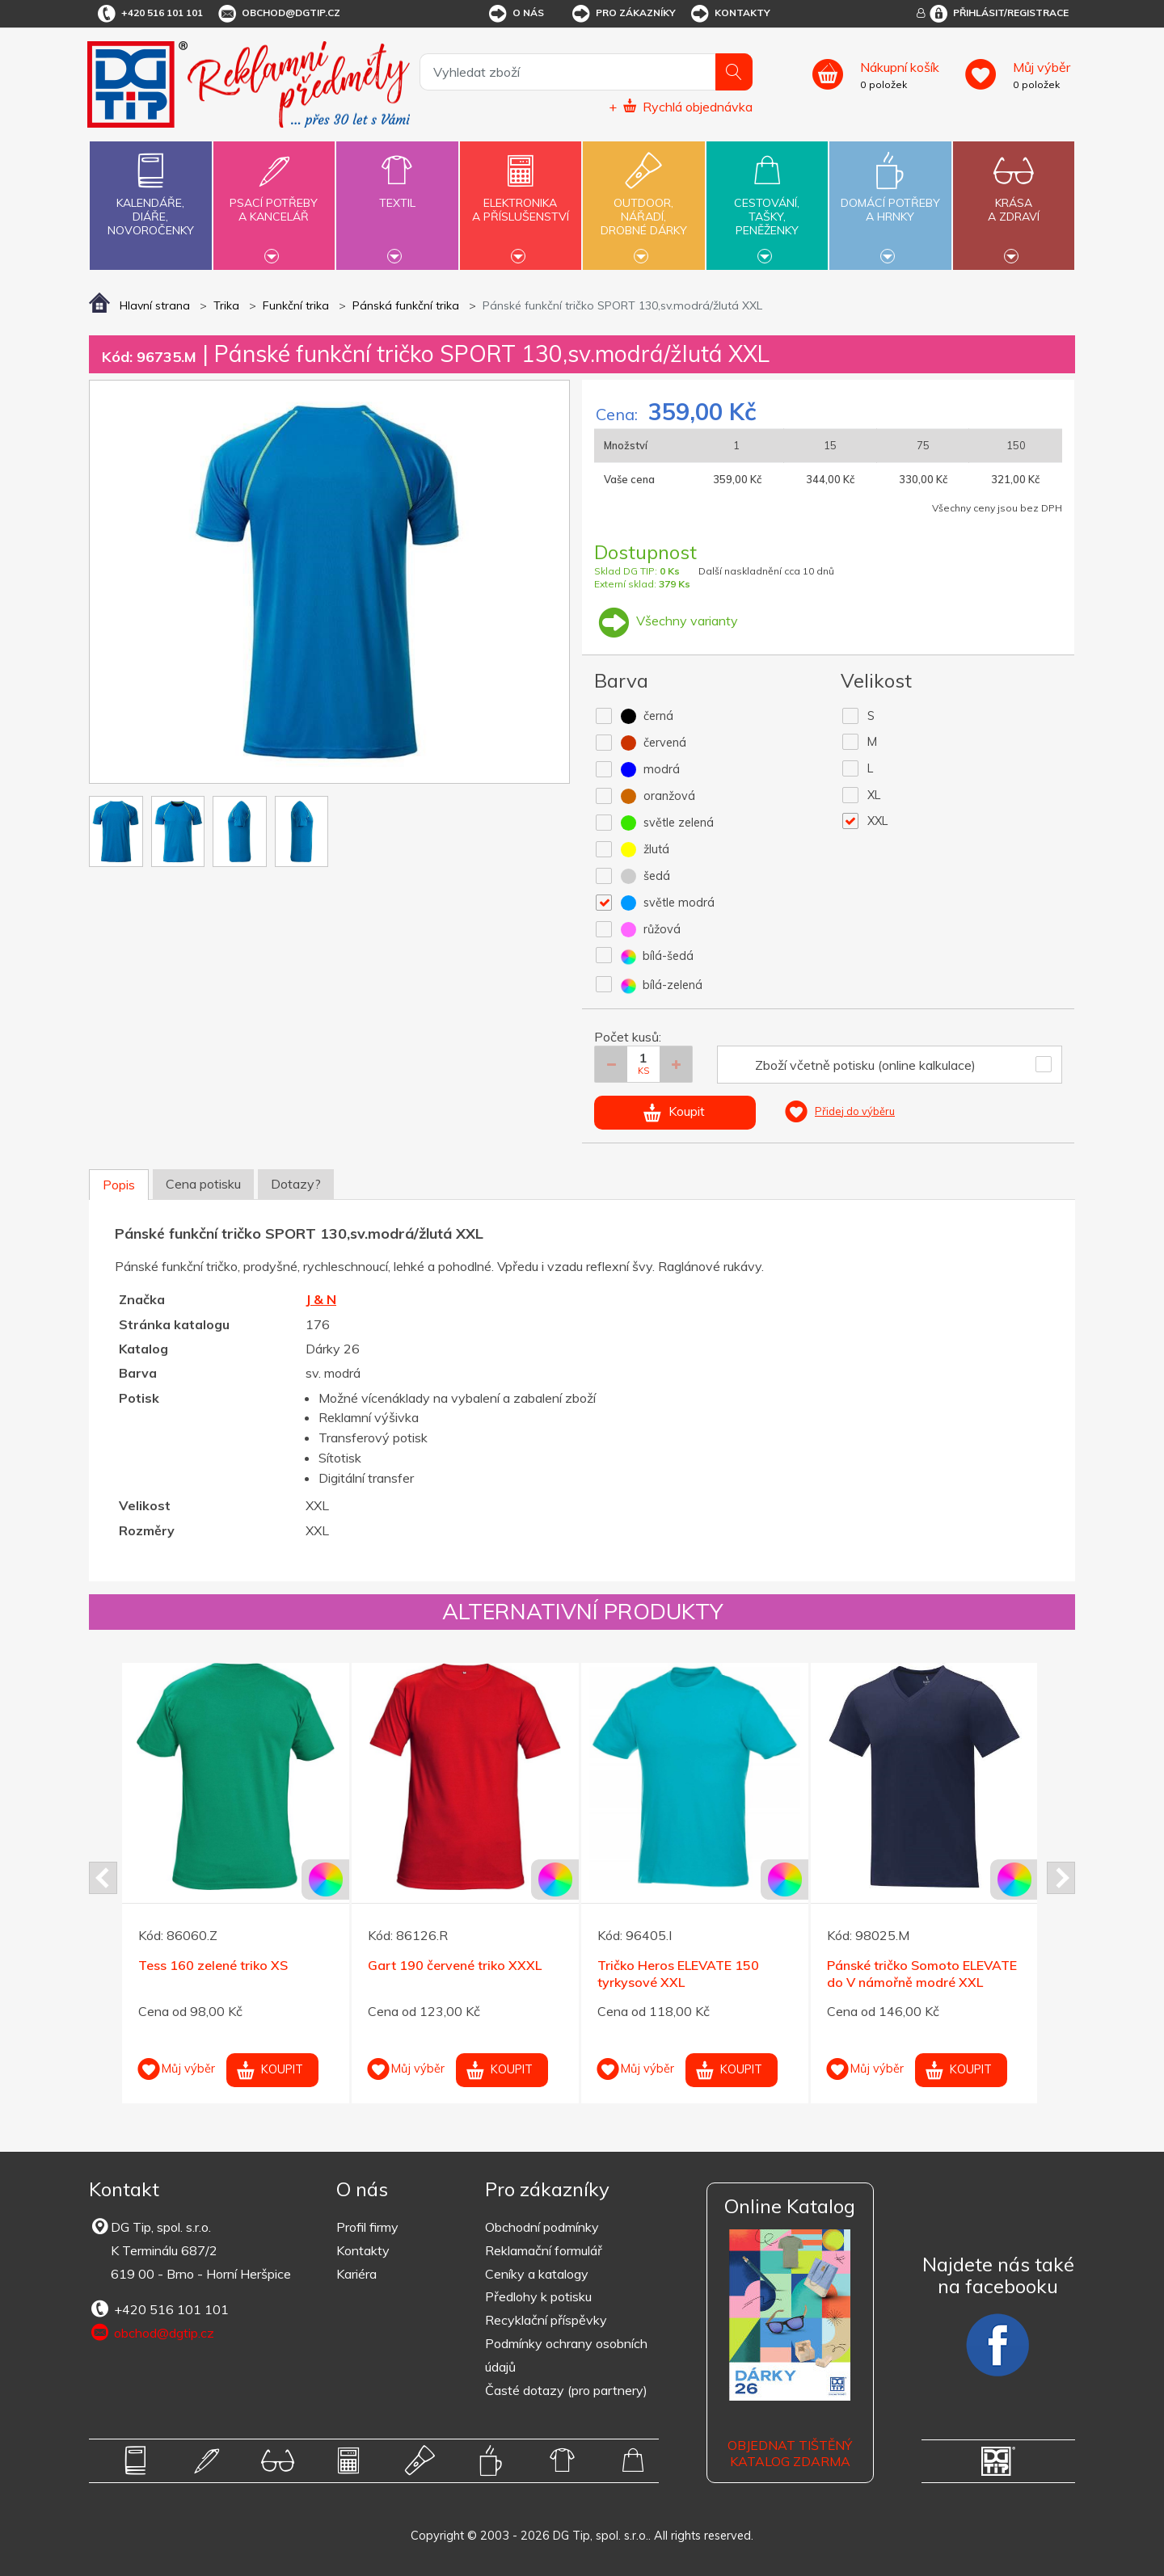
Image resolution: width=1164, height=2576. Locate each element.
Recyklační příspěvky (546, 2320)
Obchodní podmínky (542, 2227)
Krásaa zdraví (1013, 200)
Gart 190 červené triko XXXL (455, 1965)
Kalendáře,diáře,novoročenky (150, 191)
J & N (321, 1299)
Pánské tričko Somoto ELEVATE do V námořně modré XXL (922, 1973)
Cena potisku (203, 1184)
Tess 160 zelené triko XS (213, 1965)
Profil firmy (367, 2227)
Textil (396, 193)
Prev (103, 1878)
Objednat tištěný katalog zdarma (790, 2453)
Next (1061, 1878)
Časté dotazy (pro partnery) (566, 2390)
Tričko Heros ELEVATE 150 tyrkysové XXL (678, 1973)
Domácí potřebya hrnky (890, 200)
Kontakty (729, 13)
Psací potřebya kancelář (274, 200)
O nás (515, 13)
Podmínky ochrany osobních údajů (566, 2355)
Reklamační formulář (543, 2250)
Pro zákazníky (623, 13)
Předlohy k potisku (538, 2296)
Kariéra (356, 2274)
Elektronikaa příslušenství (520, 200)
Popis (119, 1184)
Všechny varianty (666, 620)
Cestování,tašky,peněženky (767, 204)
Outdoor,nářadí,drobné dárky (643, 204)
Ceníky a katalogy (536, 2274)
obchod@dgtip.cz (278, 13)
